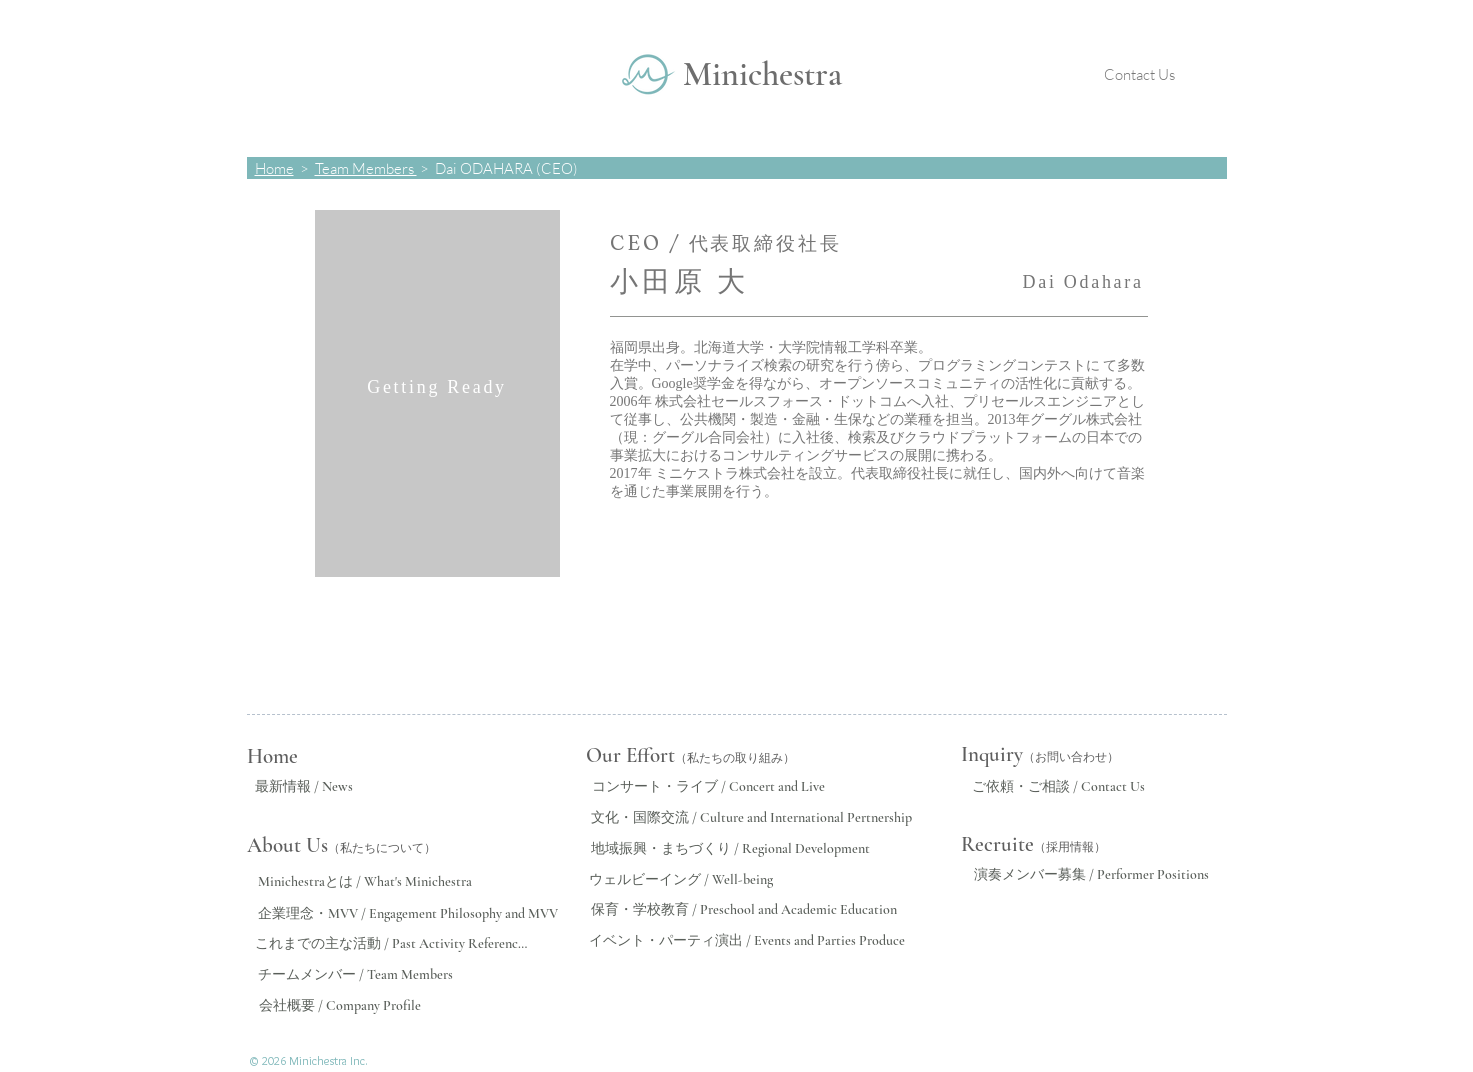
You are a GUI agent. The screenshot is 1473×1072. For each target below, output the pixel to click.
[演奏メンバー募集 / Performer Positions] (1092, 875)
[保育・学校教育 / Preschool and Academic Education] (744, 910)
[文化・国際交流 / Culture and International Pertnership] (752, 818)
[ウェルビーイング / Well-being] (681, 879)
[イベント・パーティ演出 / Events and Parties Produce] (747, 941)
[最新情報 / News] (304, 787)
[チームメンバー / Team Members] (355, 975)
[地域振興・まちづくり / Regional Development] (731, 849)
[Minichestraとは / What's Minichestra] (365, 882)
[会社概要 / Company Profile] (340, 1006)
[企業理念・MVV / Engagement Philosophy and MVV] (408, 914)
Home (274, 168)
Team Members (366, 168)
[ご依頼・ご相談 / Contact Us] (1059, 787)
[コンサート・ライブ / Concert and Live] (708, 787)
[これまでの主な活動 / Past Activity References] (391, 944)
